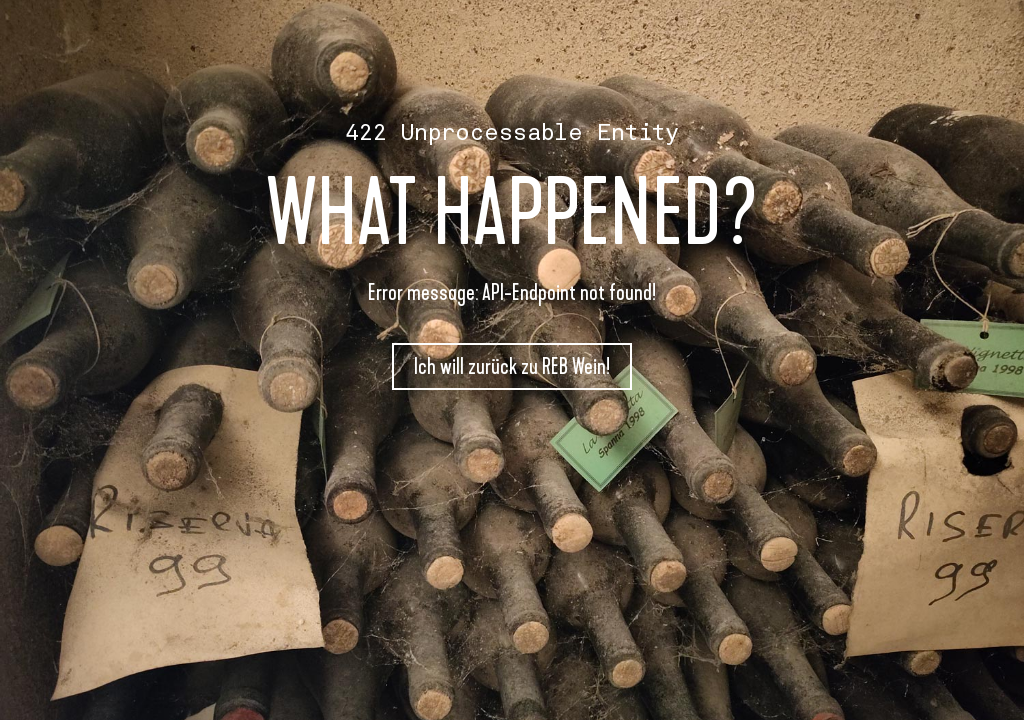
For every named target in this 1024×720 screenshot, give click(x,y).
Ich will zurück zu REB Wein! (512, 366)
